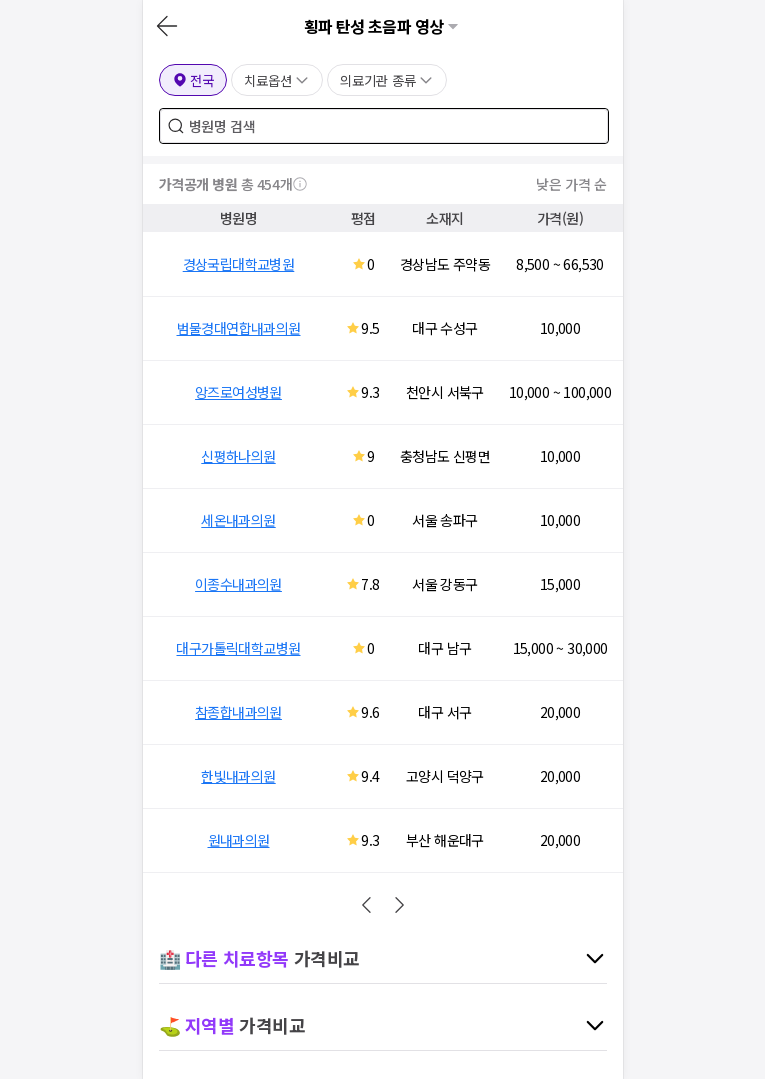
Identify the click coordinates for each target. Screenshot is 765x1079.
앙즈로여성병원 (238, 392)
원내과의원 (239, 840)
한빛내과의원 (238, 776)
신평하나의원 (238, 456)
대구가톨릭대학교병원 (238, 648)
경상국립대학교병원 (239, 264)
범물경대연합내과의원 (239, 328)
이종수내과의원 (238, 584)
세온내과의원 (238, 520)
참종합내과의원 (238, 712)
